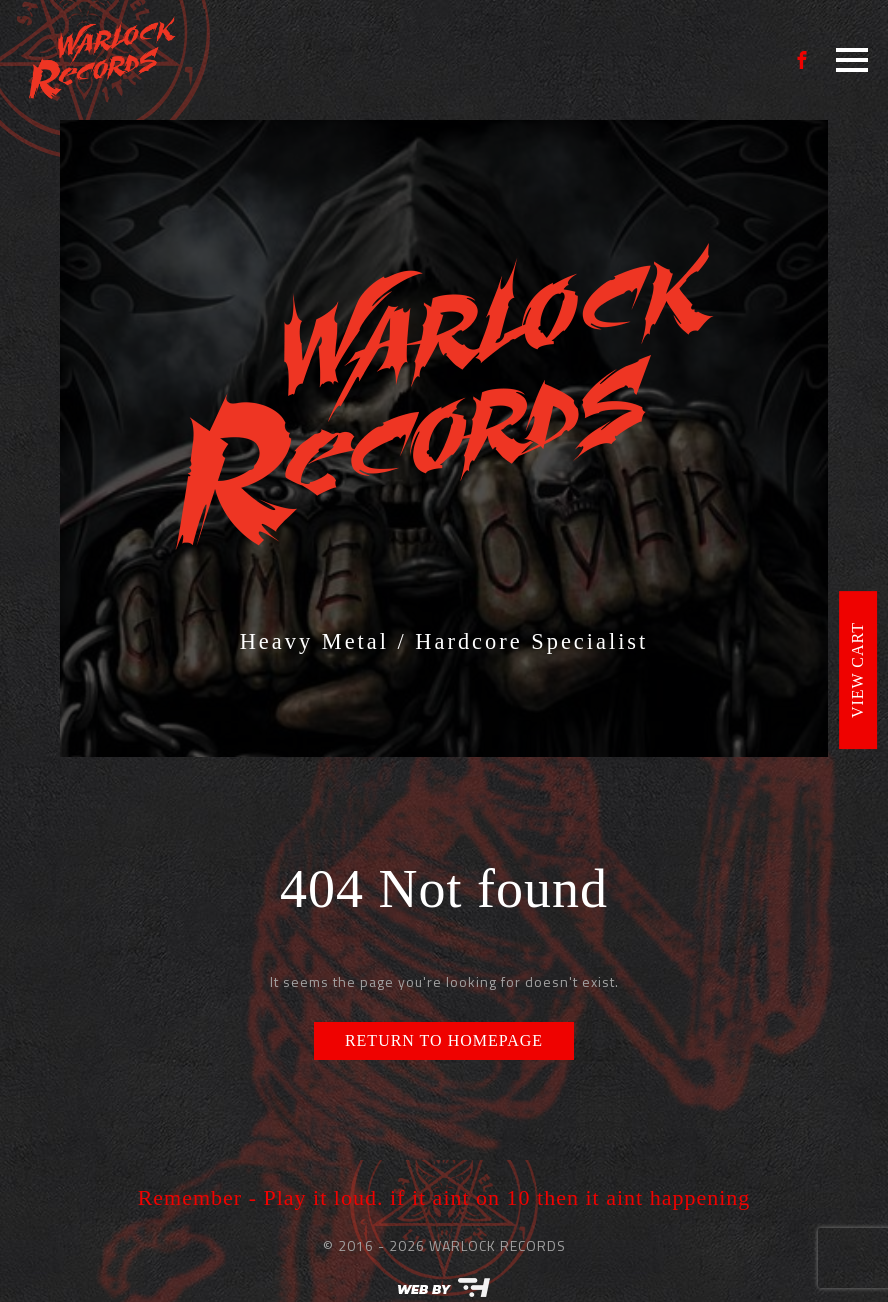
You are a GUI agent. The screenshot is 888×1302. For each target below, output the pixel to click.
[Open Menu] (852, 60)
